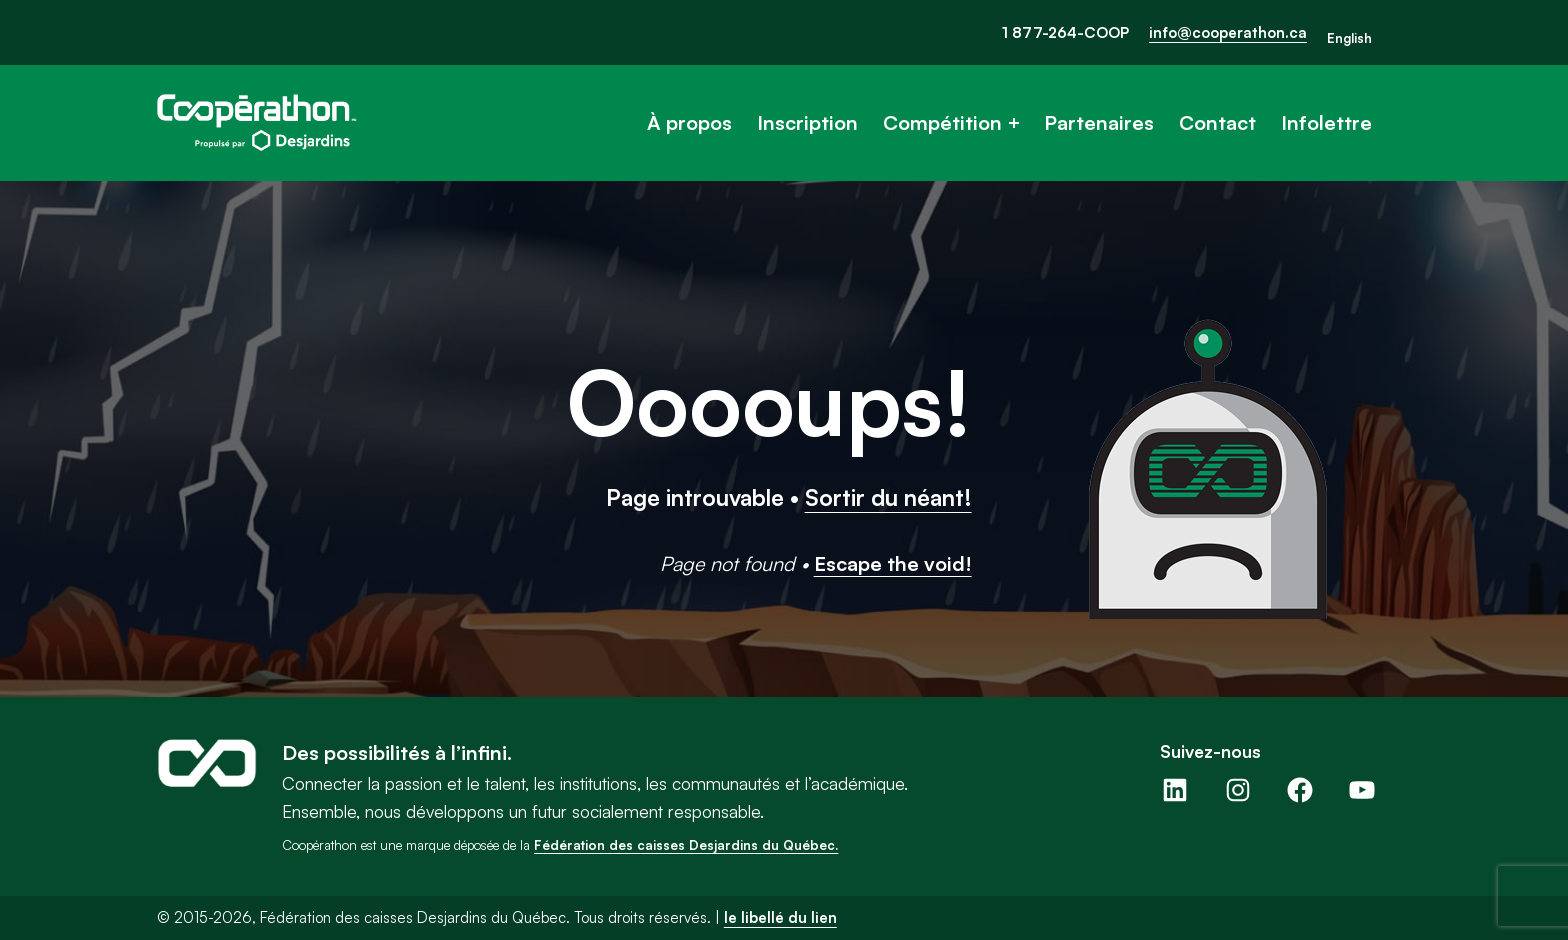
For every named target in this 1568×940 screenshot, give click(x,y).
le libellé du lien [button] (780, 917)
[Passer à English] (1349, 38)
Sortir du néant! (888, 497)
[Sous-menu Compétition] (1014, 123)
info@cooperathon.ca (1228, 32)
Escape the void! (893, 563)
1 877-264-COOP (1065, 32)
